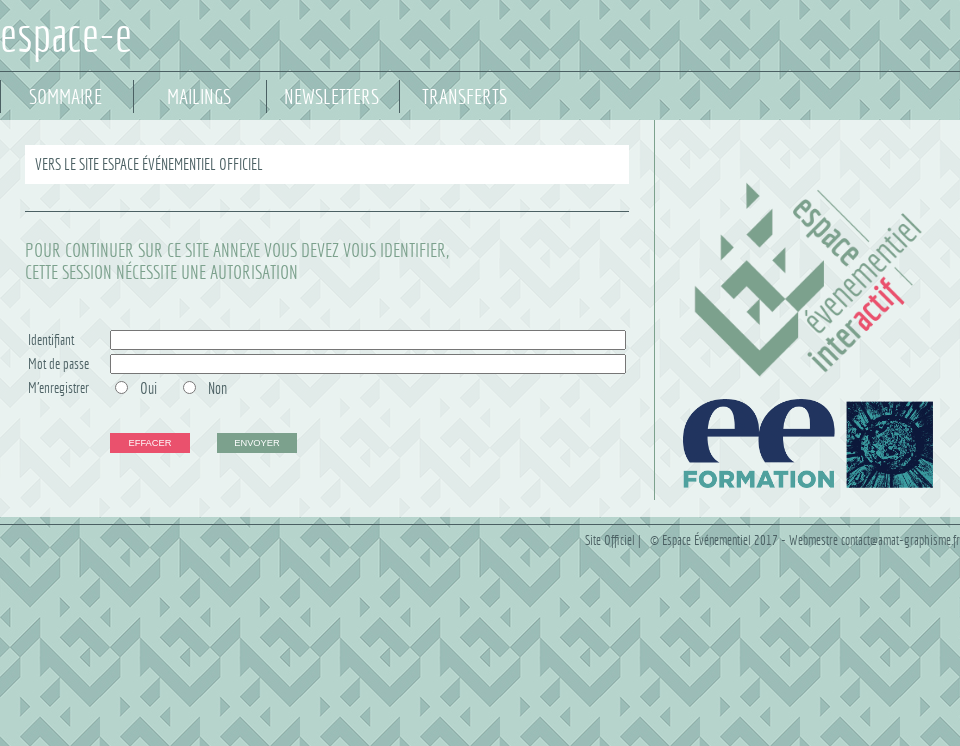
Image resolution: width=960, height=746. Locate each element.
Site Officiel (610, 540)
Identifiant (51, 339)
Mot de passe (58, 363)
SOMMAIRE (65, 97)
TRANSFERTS (464, 97)
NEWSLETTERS (331, 97)
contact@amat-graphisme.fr (900, 540)
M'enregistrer (58, 387)
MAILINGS (199, 97)
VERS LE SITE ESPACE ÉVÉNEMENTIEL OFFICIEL (149, 164)
